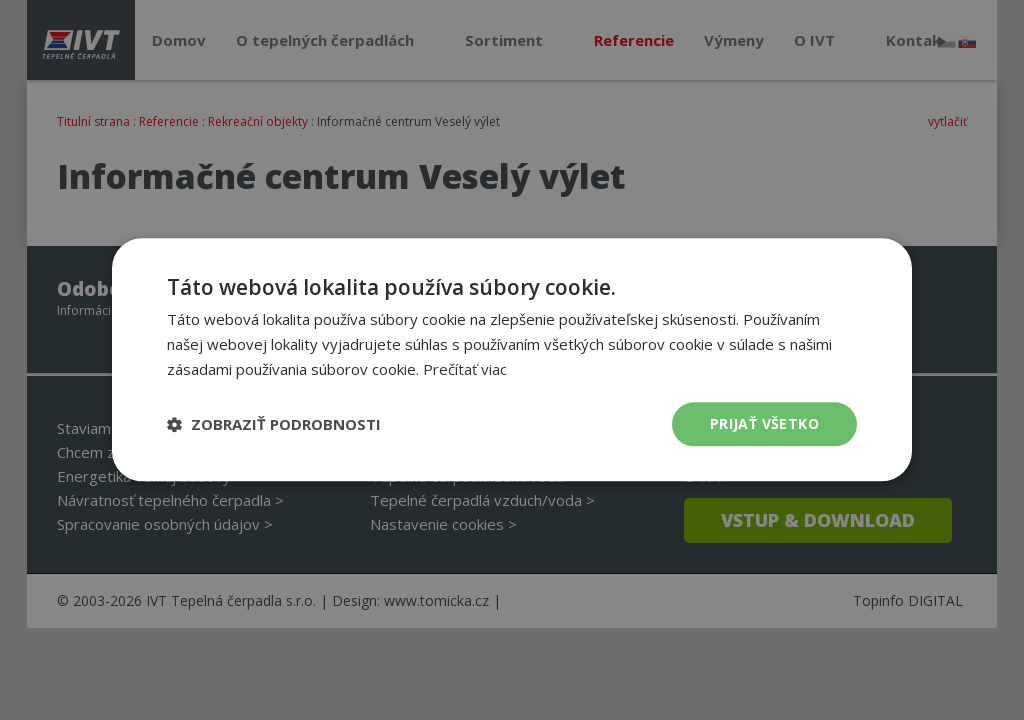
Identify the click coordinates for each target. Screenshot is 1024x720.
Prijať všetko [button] (764, 423)
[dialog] (512, 359)
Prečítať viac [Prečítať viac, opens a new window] (465, 369)
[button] (274, 424)
